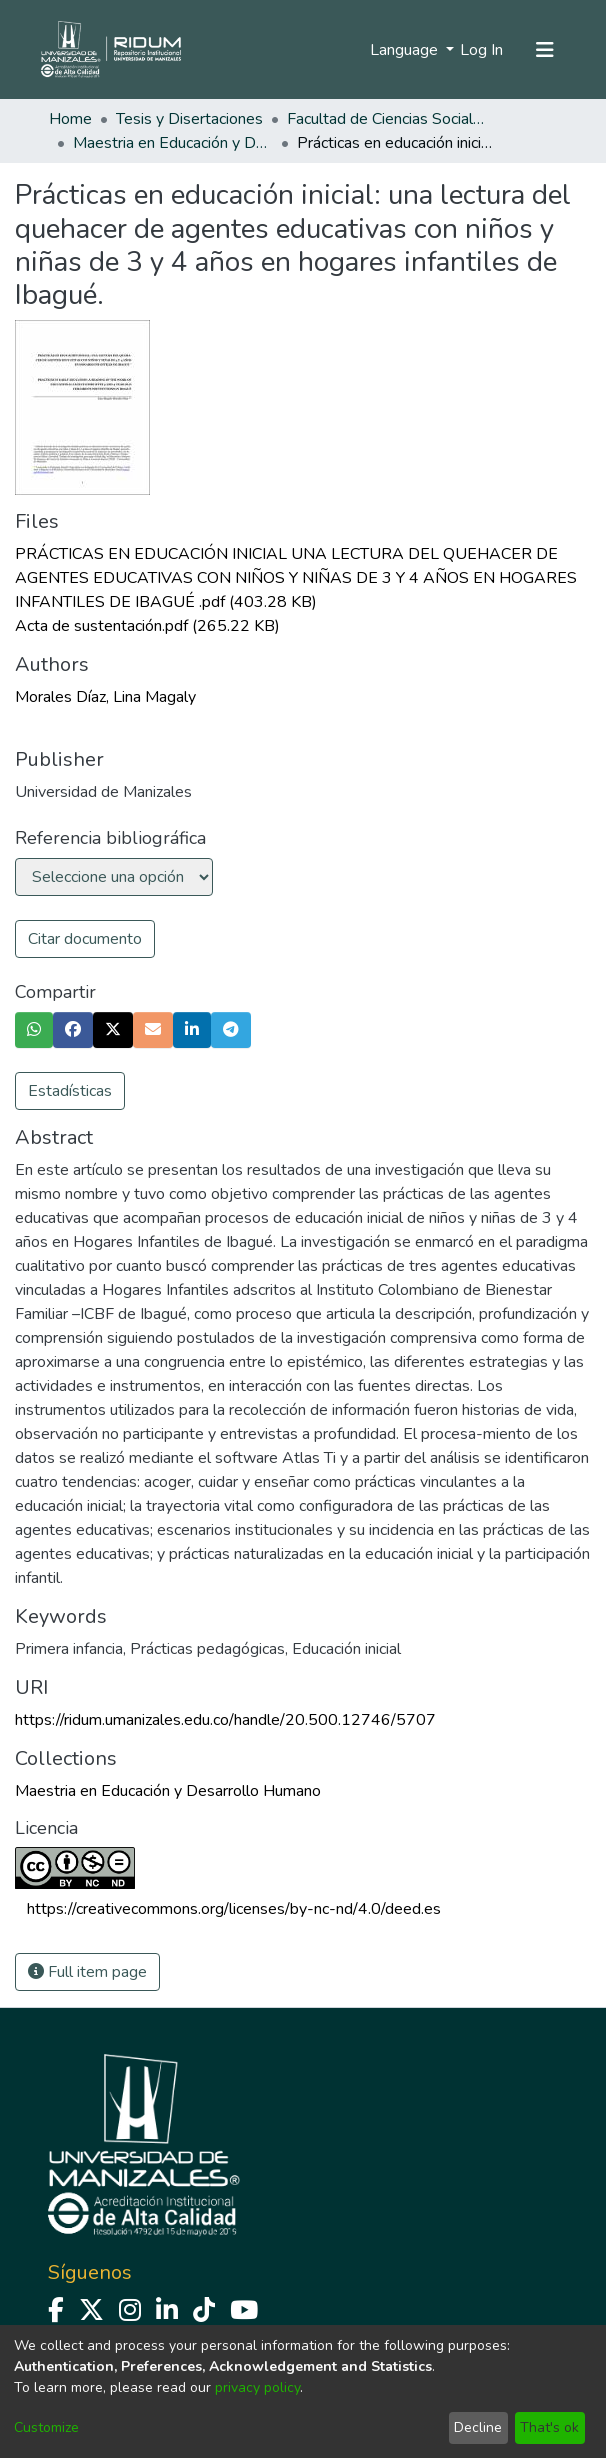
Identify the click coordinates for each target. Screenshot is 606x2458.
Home (70, 119)
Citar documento (85, 939)
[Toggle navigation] (545, 50)
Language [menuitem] (406, 50)
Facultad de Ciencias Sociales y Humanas (387, 119)
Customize (46, 2427)
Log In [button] (482, 50)
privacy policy (257, 2387)
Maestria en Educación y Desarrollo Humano (173, 143)
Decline (478, 2427)
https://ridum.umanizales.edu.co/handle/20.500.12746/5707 (225, 1720)
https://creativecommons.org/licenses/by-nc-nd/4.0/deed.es (234, 1909)
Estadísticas (70, 1091)
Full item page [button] (87, 1972)
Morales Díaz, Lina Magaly (105, 697)
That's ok (549, 2427)
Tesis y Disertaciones (189, 119)
